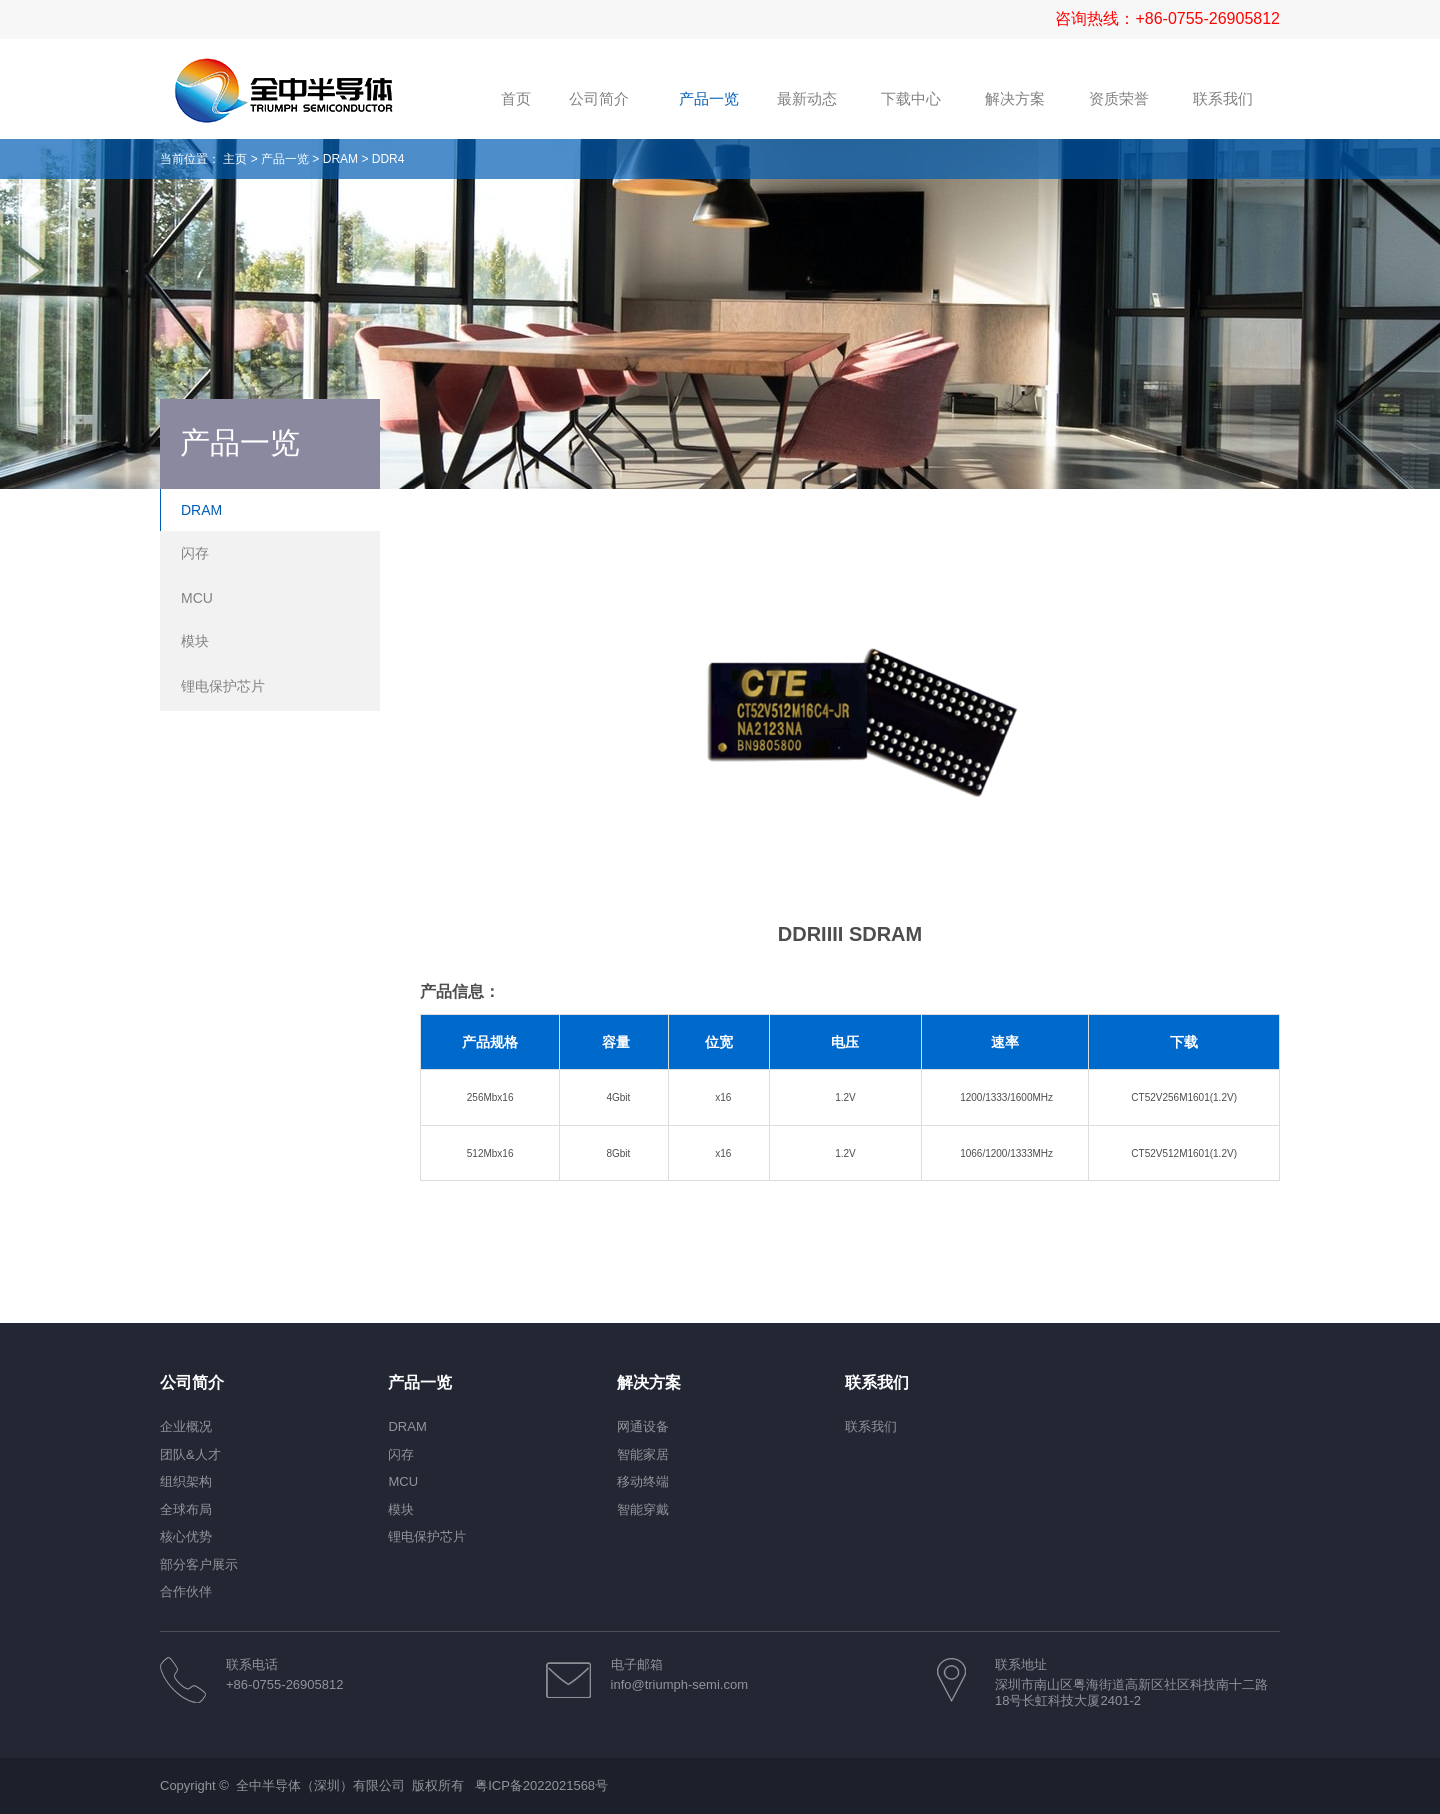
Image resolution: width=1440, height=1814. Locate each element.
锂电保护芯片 (223, 686)
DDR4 (388, 159)
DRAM (340, 159)
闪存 (195, 553)
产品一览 (285, 159)
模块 (195, 641)
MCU (197, 598)
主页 (235, 159)
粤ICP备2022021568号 (541, 1785)
